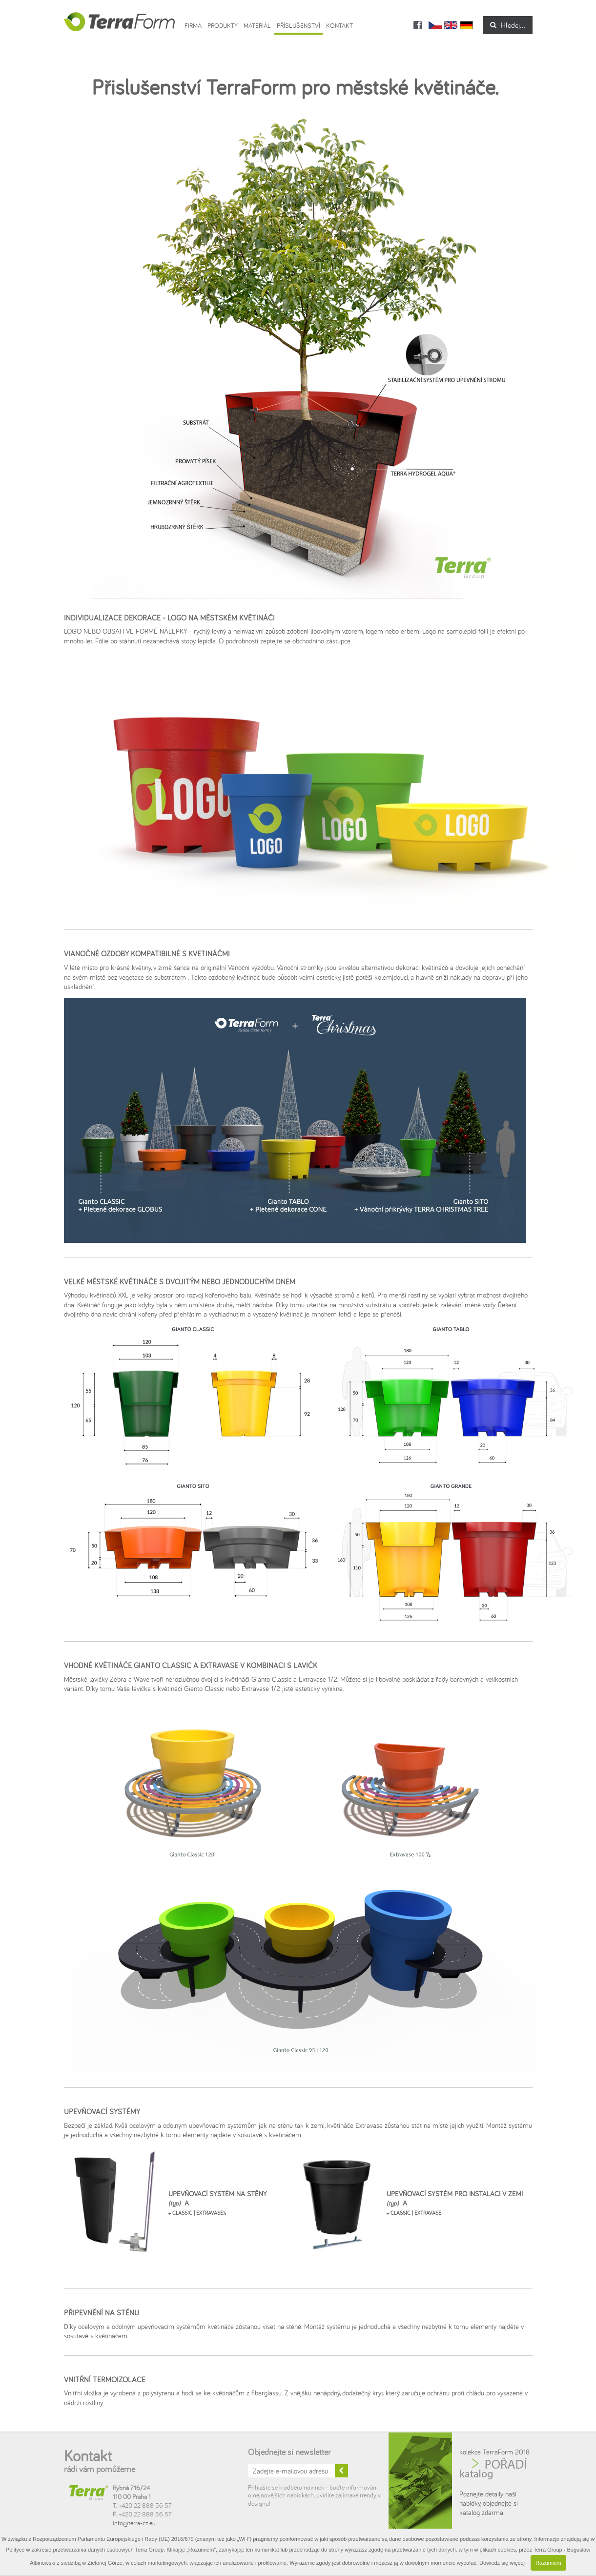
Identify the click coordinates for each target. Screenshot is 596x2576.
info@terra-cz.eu (134, 2522)
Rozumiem (548, 2563)
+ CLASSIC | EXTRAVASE (414, 2212)
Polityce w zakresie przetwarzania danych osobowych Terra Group (85, 2550)
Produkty (222, 25)
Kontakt (339, 25)
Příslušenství (298, 25)
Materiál (257, 25)
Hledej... (507, 25)
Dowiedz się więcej (502, 2563)
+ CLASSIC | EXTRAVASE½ (197, 2212)
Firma (193, 25)
